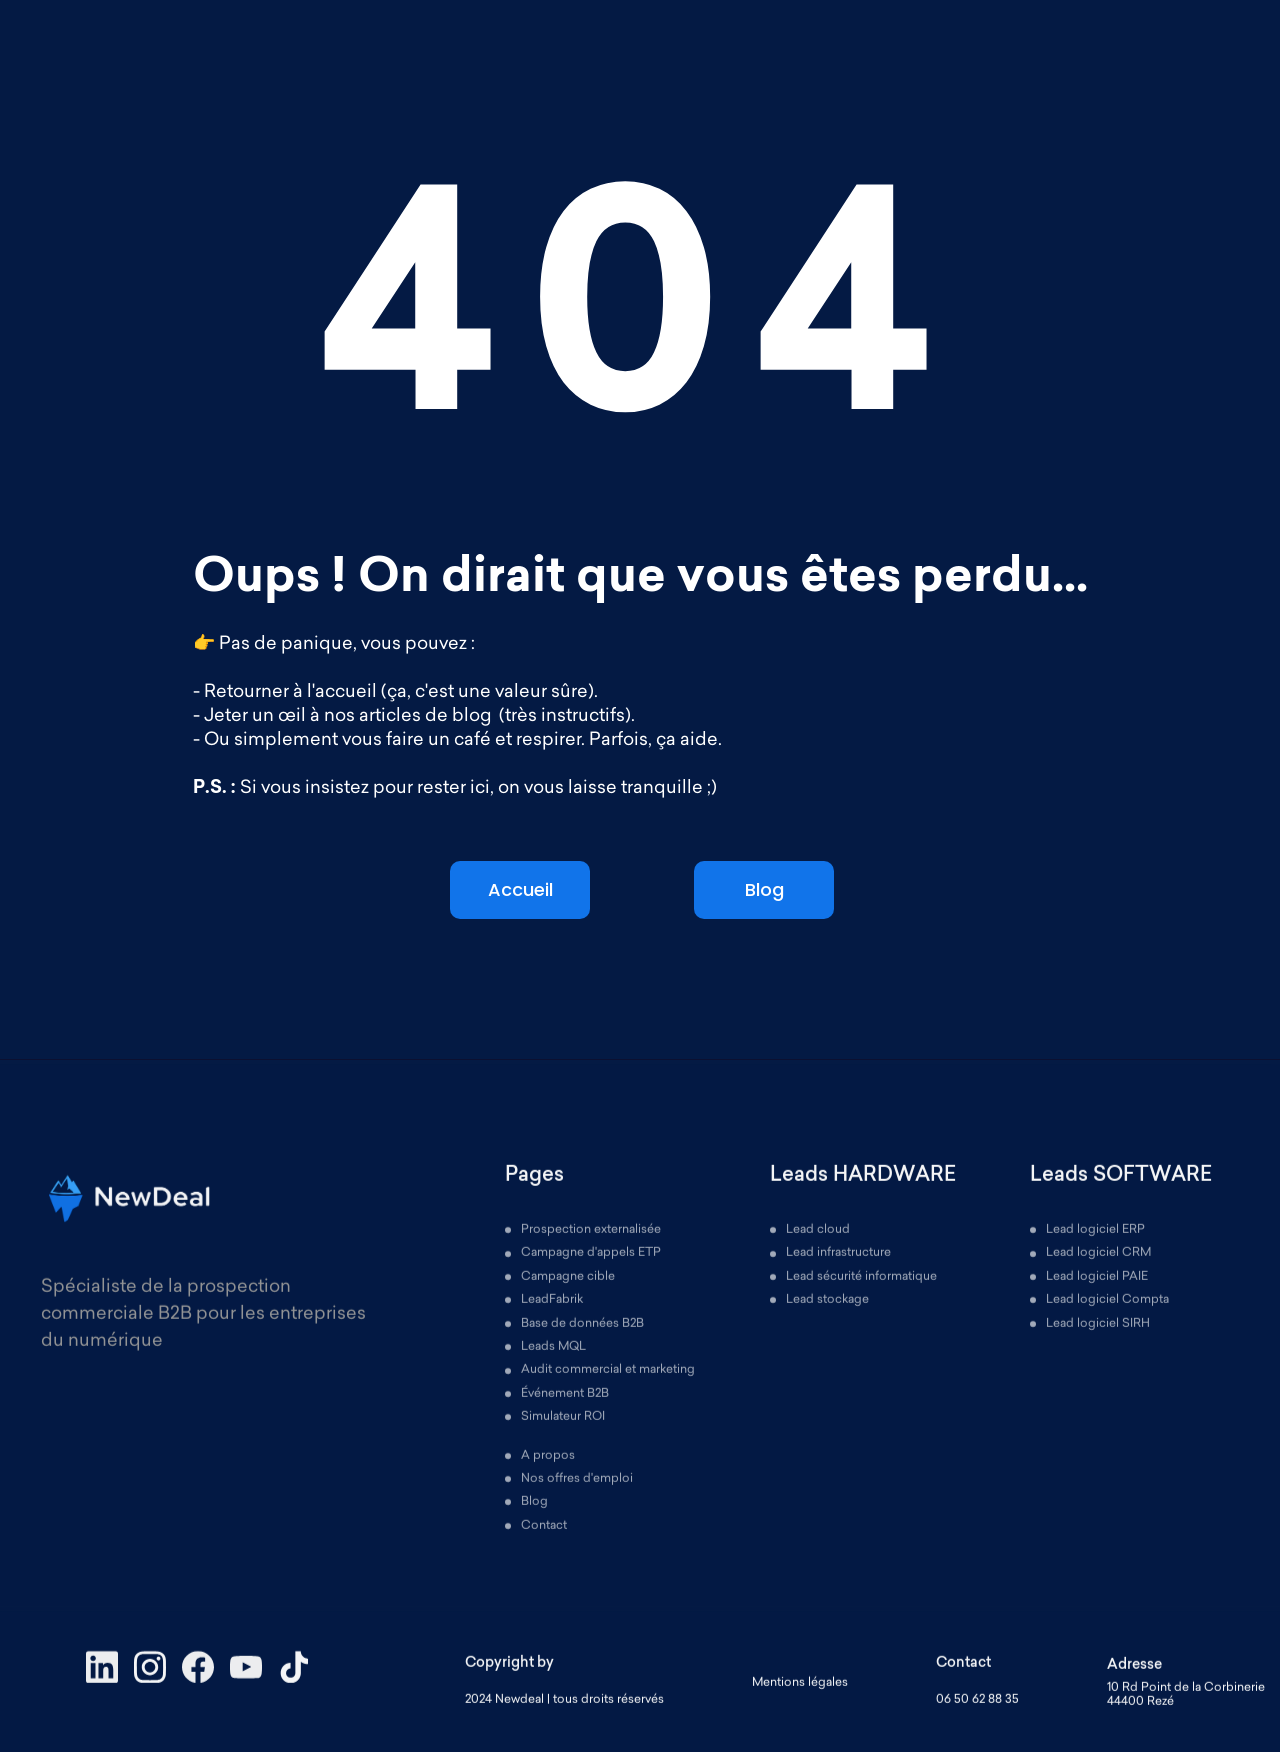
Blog (764, 889)
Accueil (520, 889)
